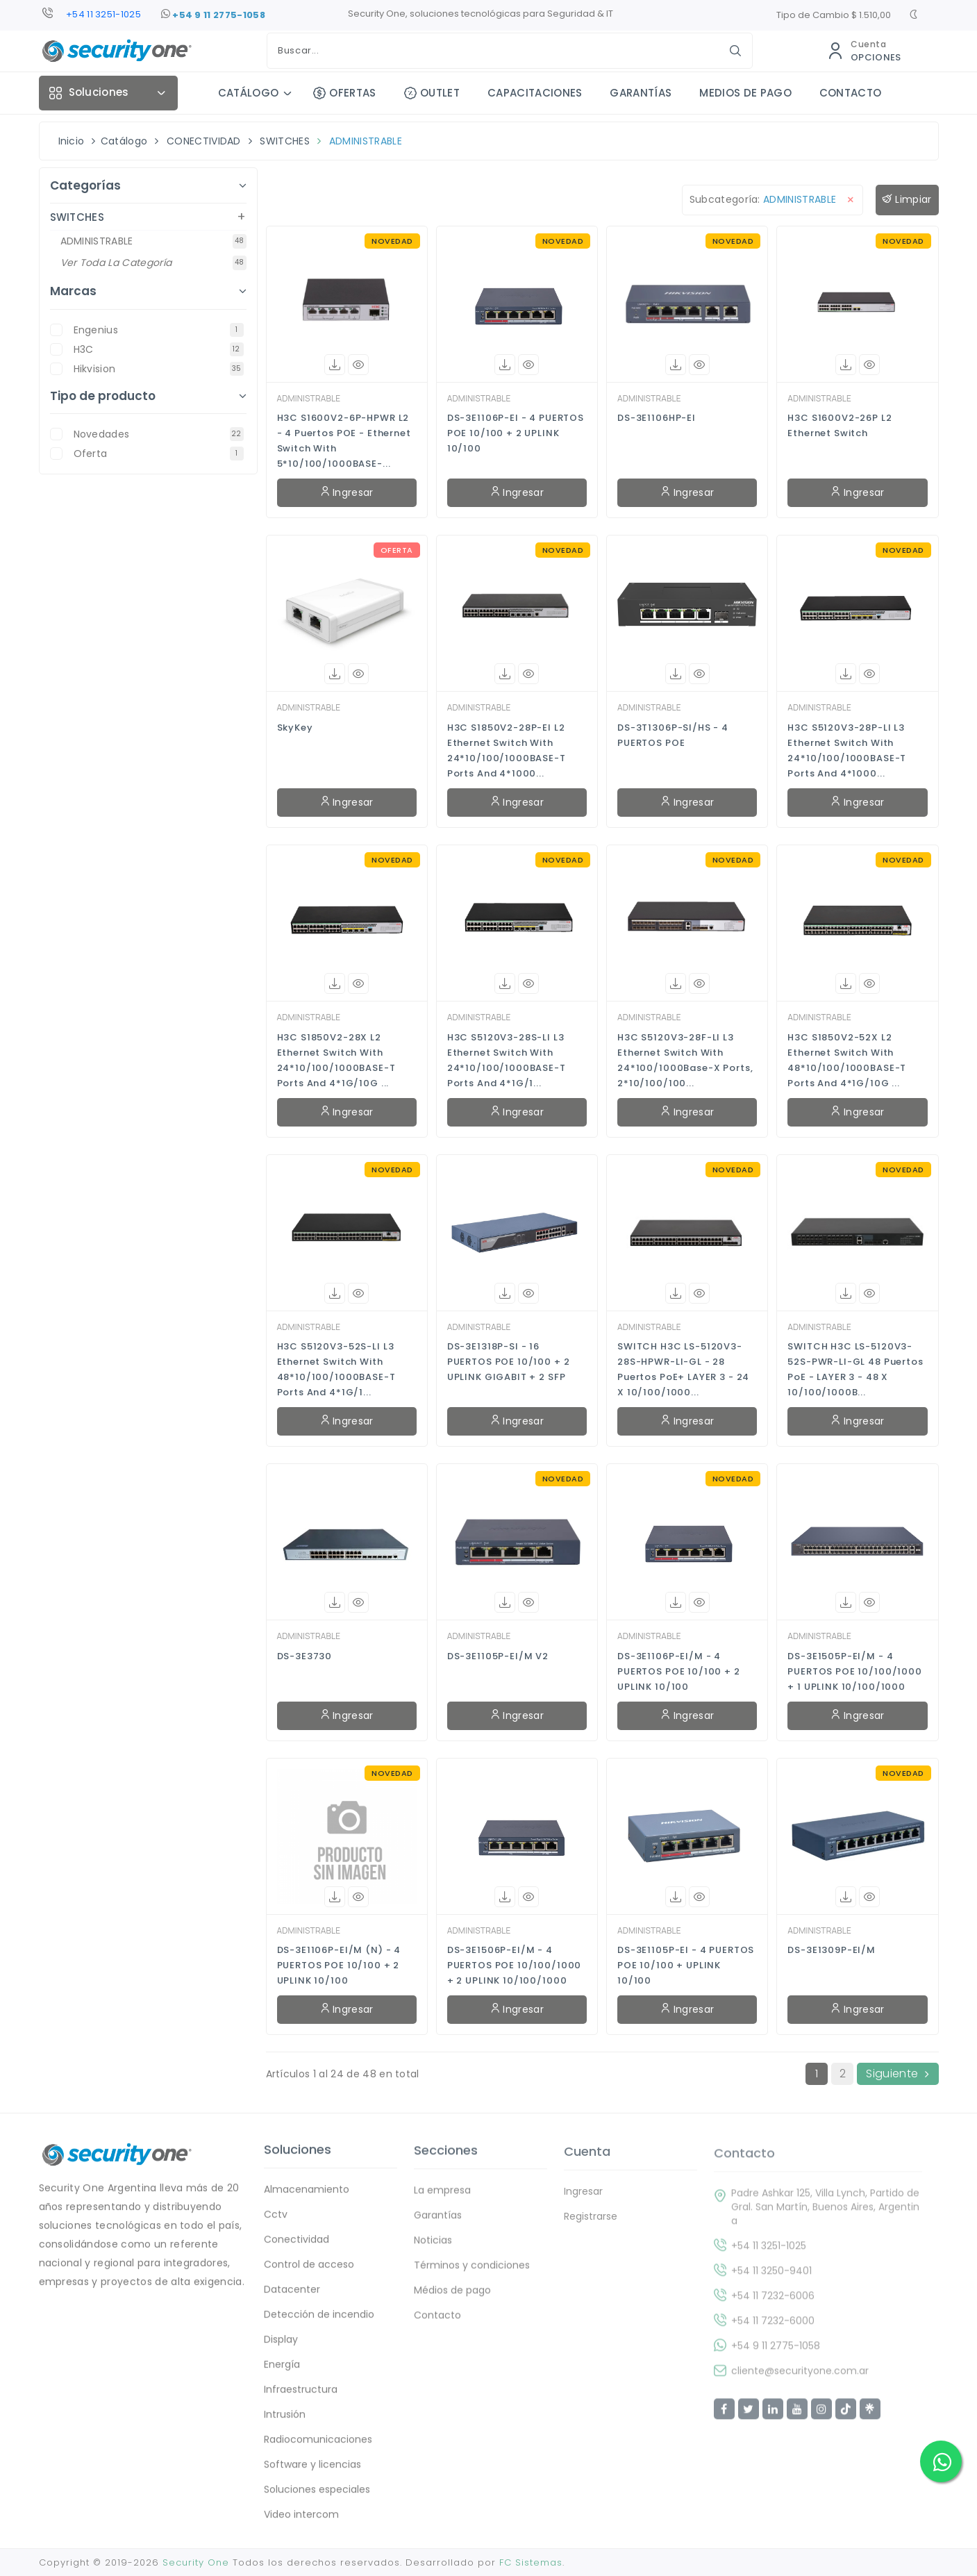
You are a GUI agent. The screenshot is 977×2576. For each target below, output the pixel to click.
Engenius (159, 330)
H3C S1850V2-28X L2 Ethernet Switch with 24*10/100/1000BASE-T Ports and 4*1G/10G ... (336, 1060)
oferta (159, 453)
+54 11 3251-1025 (103, 14)
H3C (159, 349)
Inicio (71, 141)
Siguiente (897, 2073)
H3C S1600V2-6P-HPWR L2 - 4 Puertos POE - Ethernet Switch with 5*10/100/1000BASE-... (344, 440)
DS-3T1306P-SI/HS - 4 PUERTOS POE (672, 735)
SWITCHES (285, 141)
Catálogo (124, 141)
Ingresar (347, 492)
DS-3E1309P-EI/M (831, 1949)
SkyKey (295, 727)
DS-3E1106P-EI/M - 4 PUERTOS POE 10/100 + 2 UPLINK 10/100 (678, 1671)
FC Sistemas (530, 2562)
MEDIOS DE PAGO (745, 92)
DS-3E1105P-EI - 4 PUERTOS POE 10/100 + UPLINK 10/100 (685, 1965)
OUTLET (432, 92)
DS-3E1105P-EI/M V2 (498, 1656)
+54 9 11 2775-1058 (213, 15)
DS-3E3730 (305, 1656)
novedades (159, 434)
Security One (195, 2562)
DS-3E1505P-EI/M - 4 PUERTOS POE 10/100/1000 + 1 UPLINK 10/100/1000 (854, 1671)
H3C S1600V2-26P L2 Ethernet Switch (839, 425)
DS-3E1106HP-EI (656, 417)
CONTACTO (850, 92)
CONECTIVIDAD (204, 141)
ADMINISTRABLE (365, 141)
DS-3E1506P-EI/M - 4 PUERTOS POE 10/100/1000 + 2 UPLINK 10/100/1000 (514, 1965)
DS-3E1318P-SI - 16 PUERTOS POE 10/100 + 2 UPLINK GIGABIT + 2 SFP (508, 1361)
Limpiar (907, 199)
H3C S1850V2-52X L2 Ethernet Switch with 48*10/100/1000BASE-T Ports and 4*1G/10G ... (846, 1060)
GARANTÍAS (640, 92)
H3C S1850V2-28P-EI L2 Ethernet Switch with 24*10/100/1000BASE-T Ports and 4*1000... (506, 750)
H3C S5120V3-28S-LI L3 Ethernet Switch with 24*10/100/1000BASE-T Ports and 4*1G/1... (506, 1060)
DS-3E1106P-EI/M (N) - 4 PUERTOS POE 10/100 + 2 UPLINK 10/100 (339, 1965)
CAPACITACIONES (534, 92)
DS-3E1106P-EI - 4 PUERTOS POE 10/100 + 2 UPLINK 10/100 (515, 433)
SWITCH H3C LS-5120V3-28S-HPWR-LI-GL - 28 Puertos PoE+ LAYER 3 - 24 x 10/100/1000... (683, 1369)
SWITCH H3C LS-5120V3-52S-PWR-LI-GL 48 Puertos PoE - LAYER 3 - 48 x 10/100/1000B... (855, 1369)
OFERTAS (344, 92)
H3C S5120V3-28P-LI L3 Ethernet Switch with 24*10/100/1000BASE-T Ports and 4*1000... (846, 750)
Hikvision (159, 369)
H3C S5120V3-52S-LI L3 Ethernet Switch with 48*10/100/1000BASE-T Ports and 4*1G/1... (336, 1369)
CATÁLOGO (248, 92)
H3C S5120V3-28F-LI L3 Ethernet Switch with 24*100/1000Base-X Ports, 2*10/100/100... (685, 1060)
